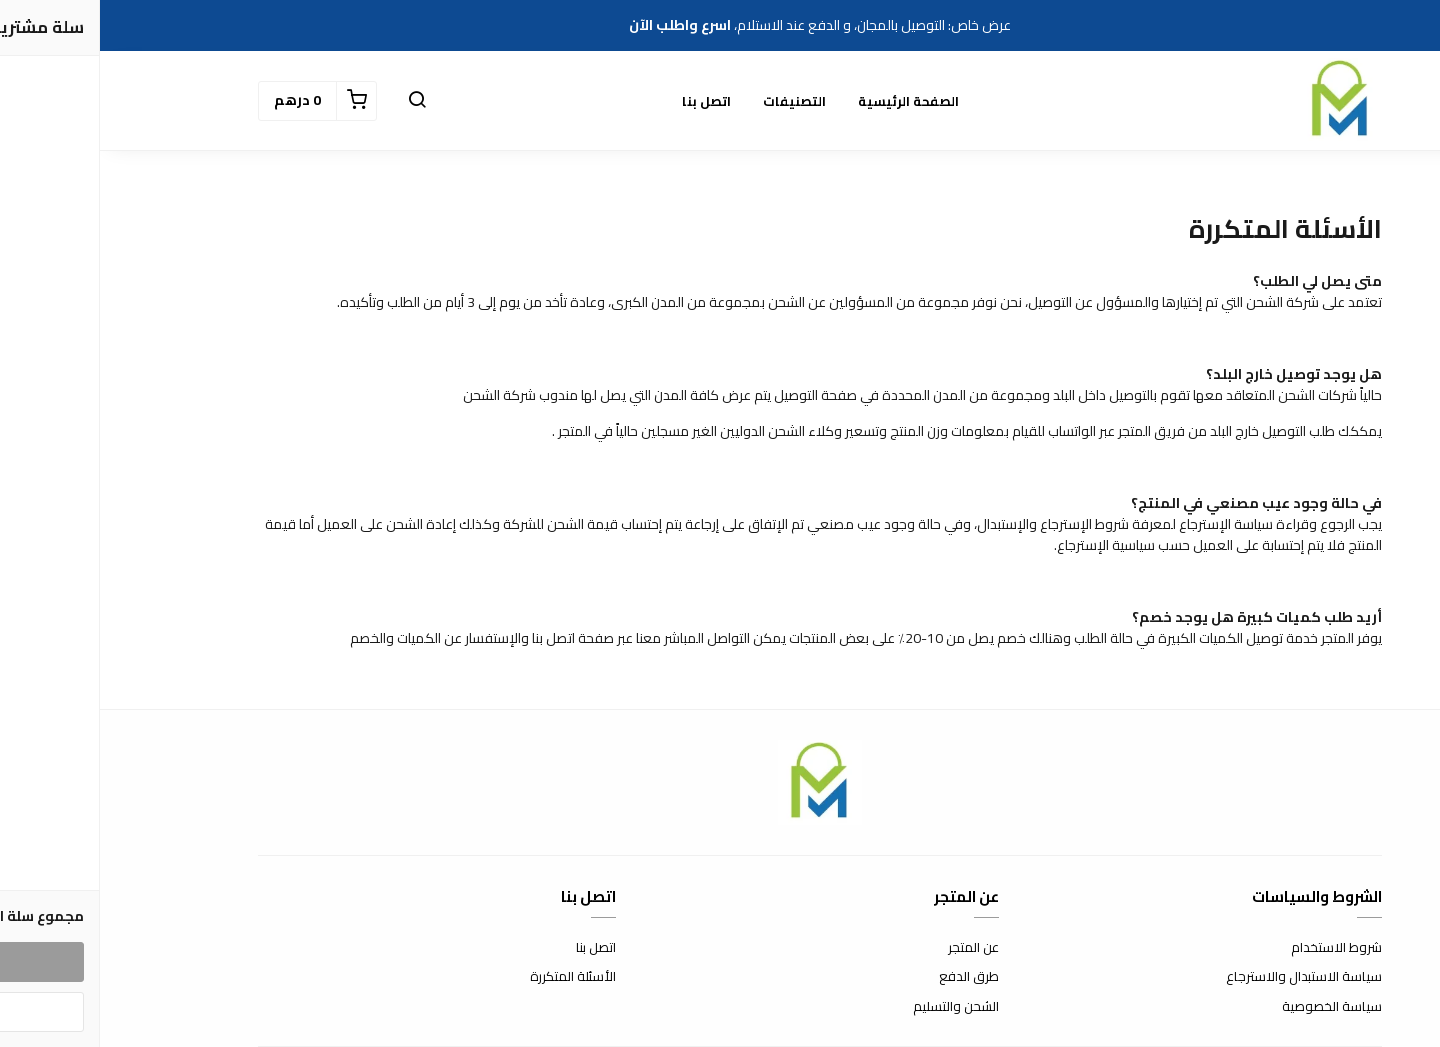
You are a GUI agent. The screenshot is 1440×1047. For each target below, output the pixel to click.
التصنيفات (694, 101)
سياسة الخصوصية (1232, 1007)
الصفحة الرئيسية (808, 101)
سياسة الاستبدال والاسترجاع (1204, 977)
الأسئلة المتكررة (473, 977)
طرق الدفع (869, 977)
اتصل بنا (606, 101)
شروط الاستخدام (1236, 948)
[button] (317, 101)
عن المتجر (873, 948)
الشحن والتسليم (856, 1007)
